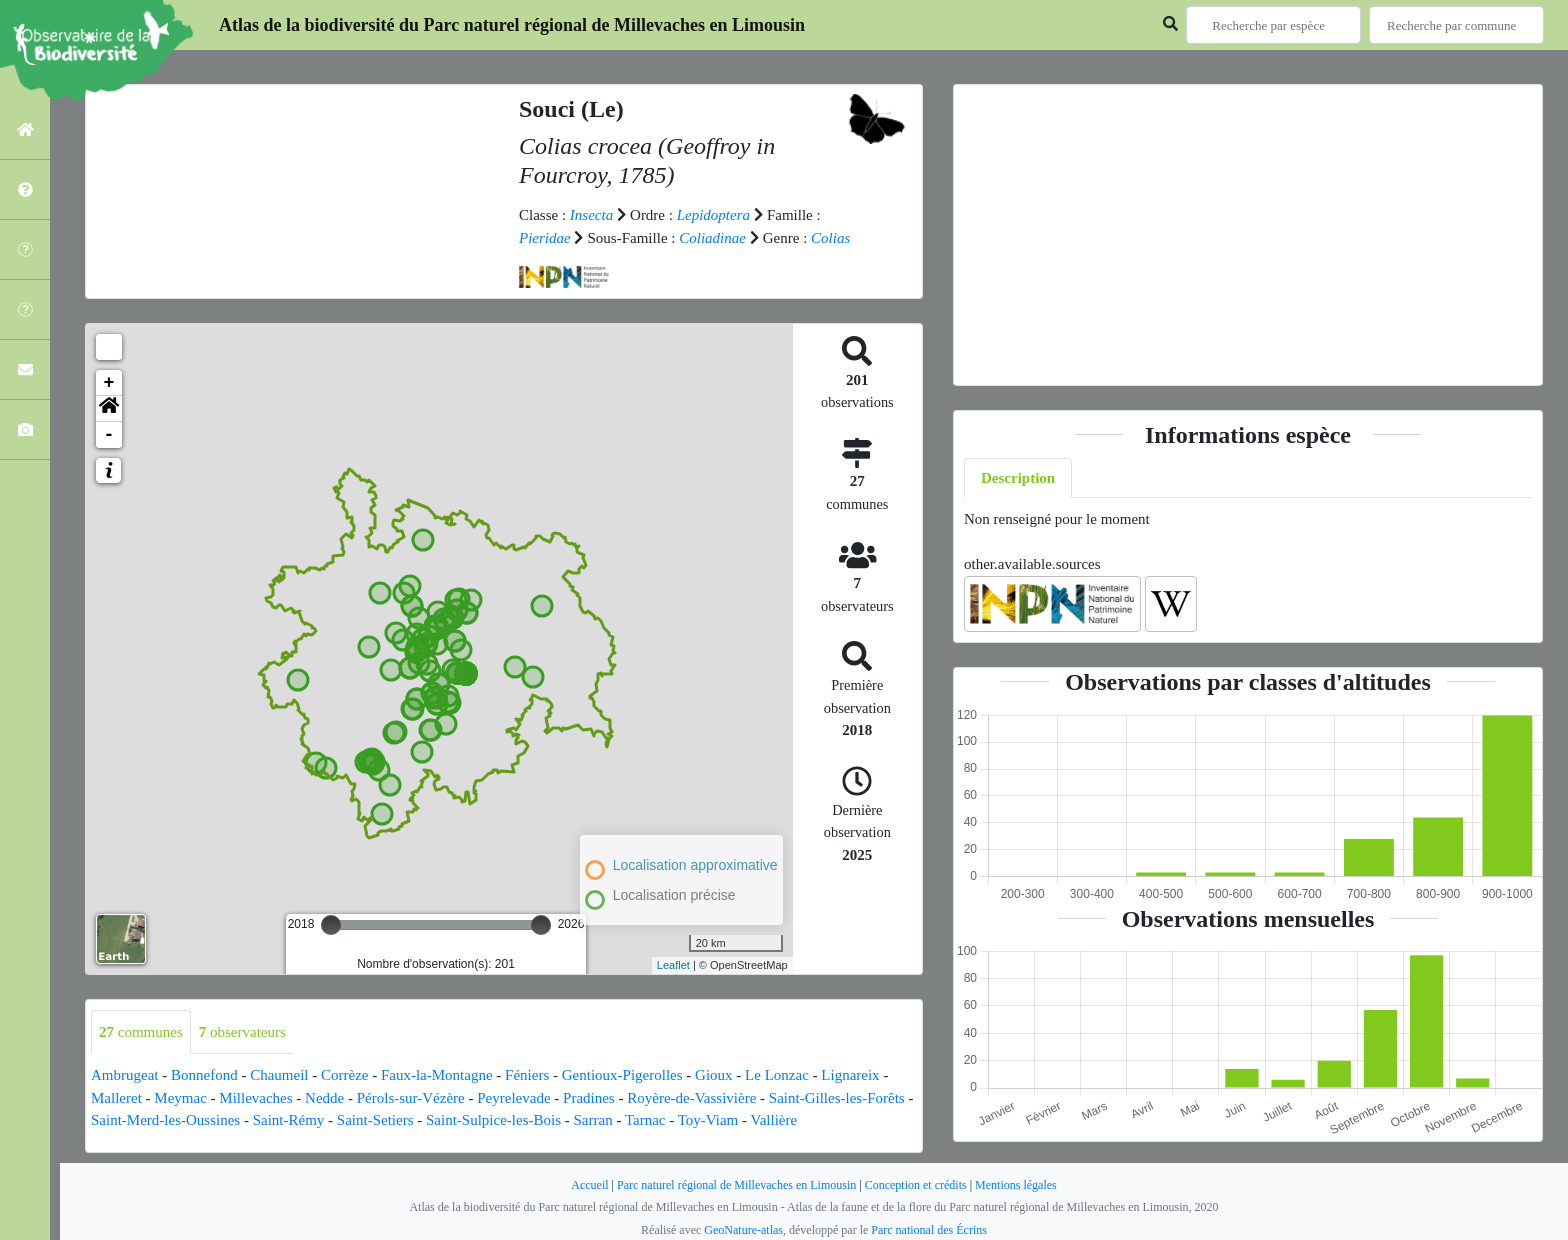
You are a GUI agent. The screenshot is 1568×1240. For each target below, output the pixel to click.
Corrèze (344, 1075)
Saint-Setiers (375, 1120)
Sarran (592, 1120)
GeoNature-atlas (743, 1230)
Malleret (116, 1098)
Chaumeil (279, 1075)
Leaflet (673, 965)
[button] (109, 409)
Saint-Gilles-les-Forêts (837, 1098)
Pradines (589, 1098)
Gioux (714, 1075)
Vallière (773, 1120)
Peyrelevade (513, 1098)
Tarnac (645, 1120)
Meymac (180, 1098)
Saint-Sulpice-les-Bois (493, 1120)
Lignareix (850, 1075)
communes (141, 1032)
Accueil (589, 1185)
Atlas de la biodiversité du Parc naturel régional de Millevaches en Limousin (512, 25)
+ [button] (109, 383)
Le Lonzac (777, 1075)
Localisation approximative (695, 865)
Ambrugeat (124, 1075)
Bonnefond (204, 1075)
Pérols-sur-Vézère (411, 1098)
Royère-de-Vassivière (691, 1098)
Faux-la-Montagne (437, 1075)
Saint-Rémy (289, 1120)
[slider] (331, 925)
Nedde (324, 1098)
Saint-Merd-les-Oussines (165, 1120)
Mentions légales (1016, 1185)
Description (1018, 478)
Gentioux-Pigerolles (622, 1075)
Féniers (527, 1075)
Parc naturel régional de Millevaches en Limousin (736, 1185)
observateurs (242, 1032)
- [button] (109, 435)
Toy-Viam (708, 1120)
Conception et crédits (916, 1185)
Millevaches (255, 1098)
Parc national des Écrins (929, 1230)
